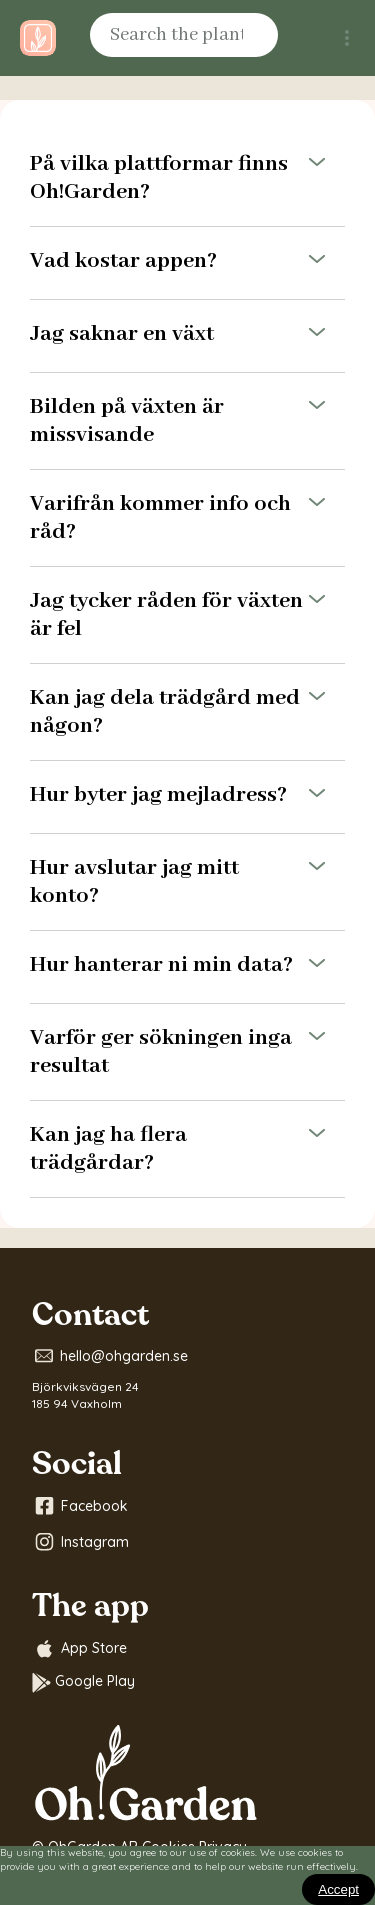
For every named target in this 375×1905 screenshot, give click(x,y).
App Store (79, 1649)
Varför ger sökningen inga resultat (187, 1052)
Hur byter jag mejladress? (187, 797)
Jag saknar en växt (187, 336)
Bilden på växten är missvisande (187, 421)
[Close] (338, 1889)
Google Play (83, 1682)
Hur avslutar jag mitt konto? (187, 882)
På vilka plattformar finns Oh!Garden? (187, 178)
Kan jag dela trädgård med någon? (187, 712)
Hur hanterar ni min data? (187, 967)
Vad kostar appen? (187, 263)
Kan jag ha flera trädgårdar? (187, 1149)
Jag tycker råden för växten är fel (187, 615)
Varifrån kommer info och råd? (187, 518)
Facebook (80, 1506)
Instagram (80, 1542)
